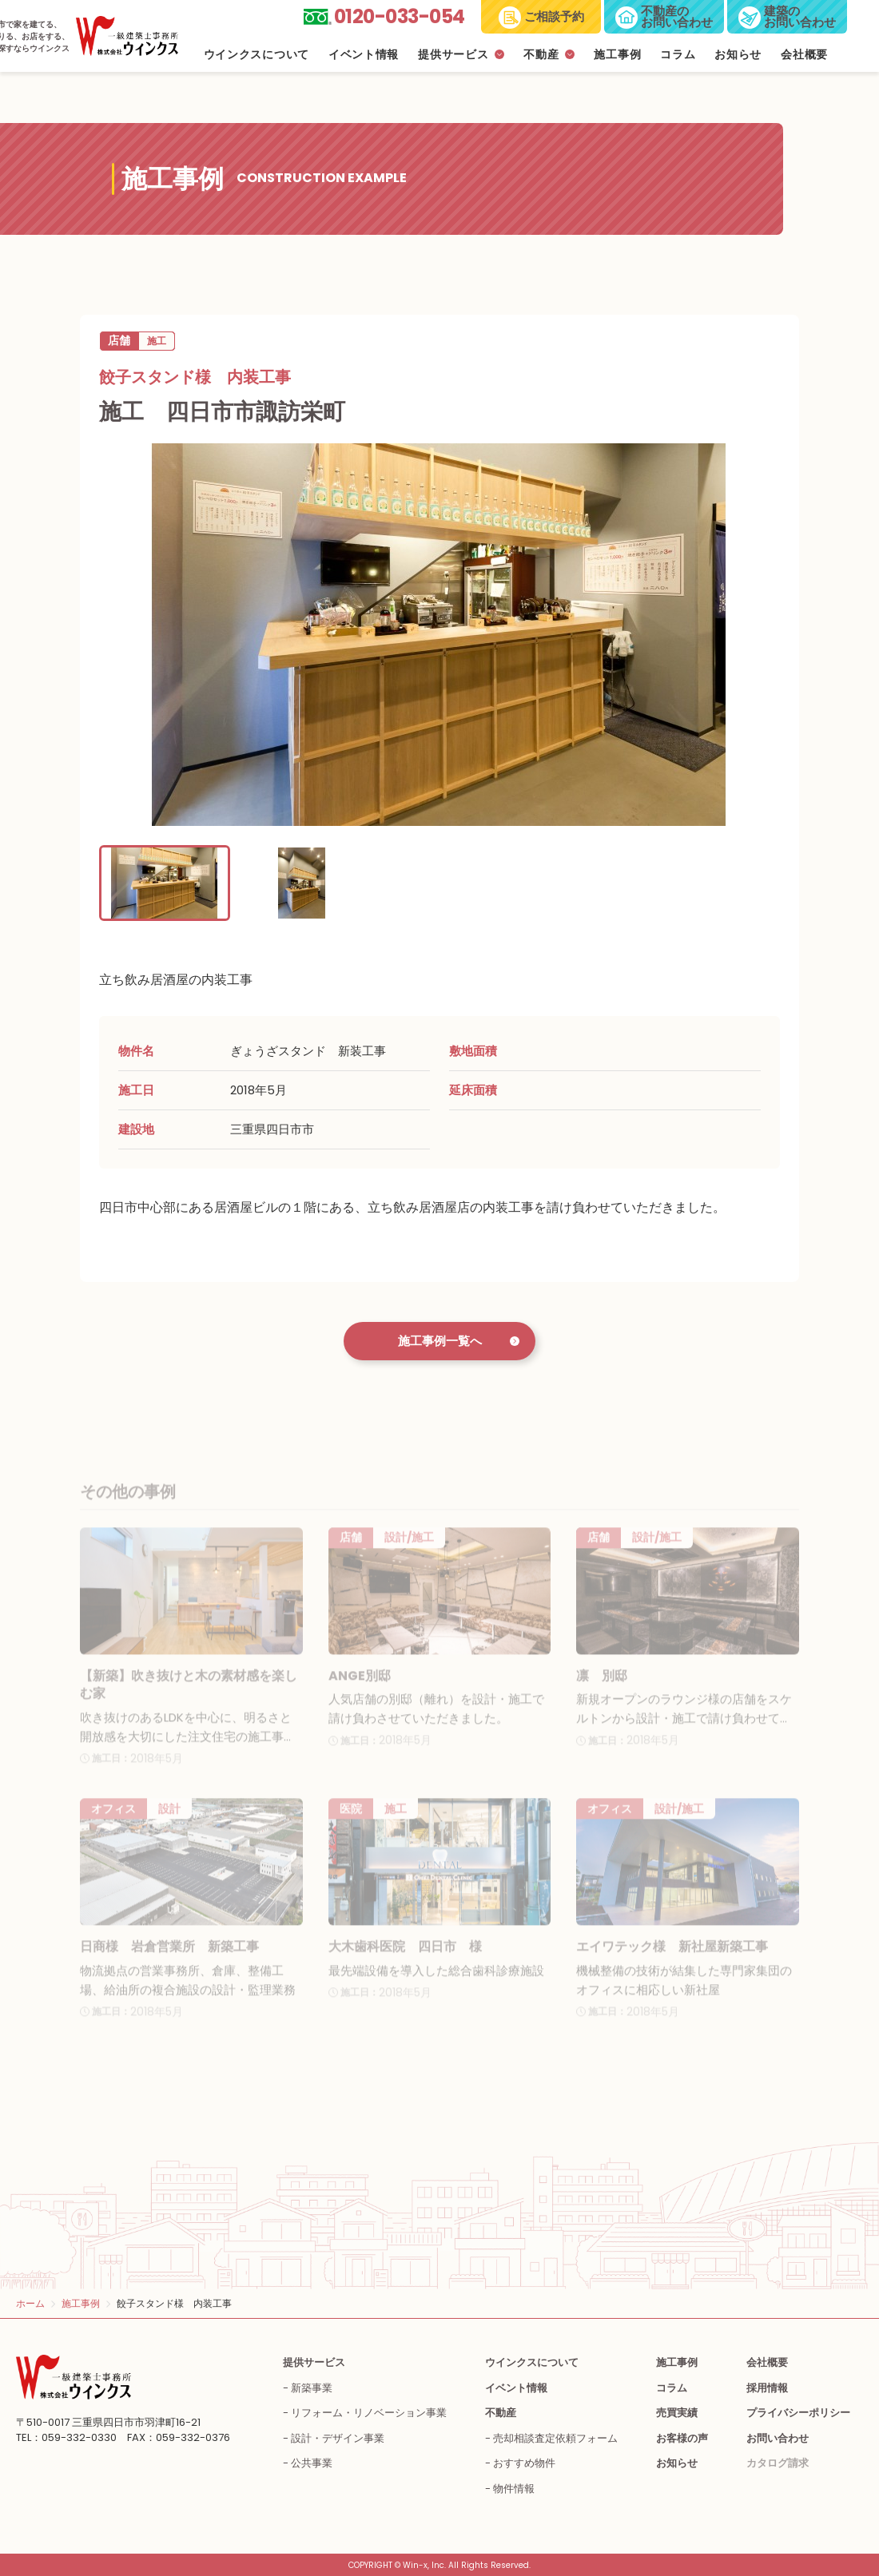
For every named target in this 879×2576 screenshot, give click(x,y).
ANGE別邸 (359, 1690)
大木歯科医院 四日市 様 (405, 1961)
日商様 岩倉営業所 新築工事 (169, 1961)
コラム (677, 55)
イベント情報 (363, 55)
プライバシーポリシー (798, 2412)
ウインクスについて (256, 55)
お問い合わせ (777, 2438)
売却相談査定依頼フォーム (555, 2438)
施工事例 (617, 55)
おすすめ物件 (524, 2463)
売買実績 (677, 2412)
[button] (164, 883)
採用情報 (767, 2387)
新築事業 (311, 2387)
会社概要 (804, 55)
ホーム (30, 2303)
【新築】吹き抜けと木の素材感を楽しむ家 (188, 1699)
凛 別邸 (601, 1690)
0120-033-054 (399, 16)
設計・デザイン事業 (337, 2438)
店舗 (119, 340)
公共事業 (311, 2463)
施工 (156, 340)
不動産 (541, 55)
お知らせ (738, 55)
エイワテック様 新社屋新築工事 (672, 1961)
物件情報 (514, 2488)
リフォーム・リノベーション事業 (369, 2412)
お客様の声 (682, 2438)
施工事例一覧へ (440, 1340)
